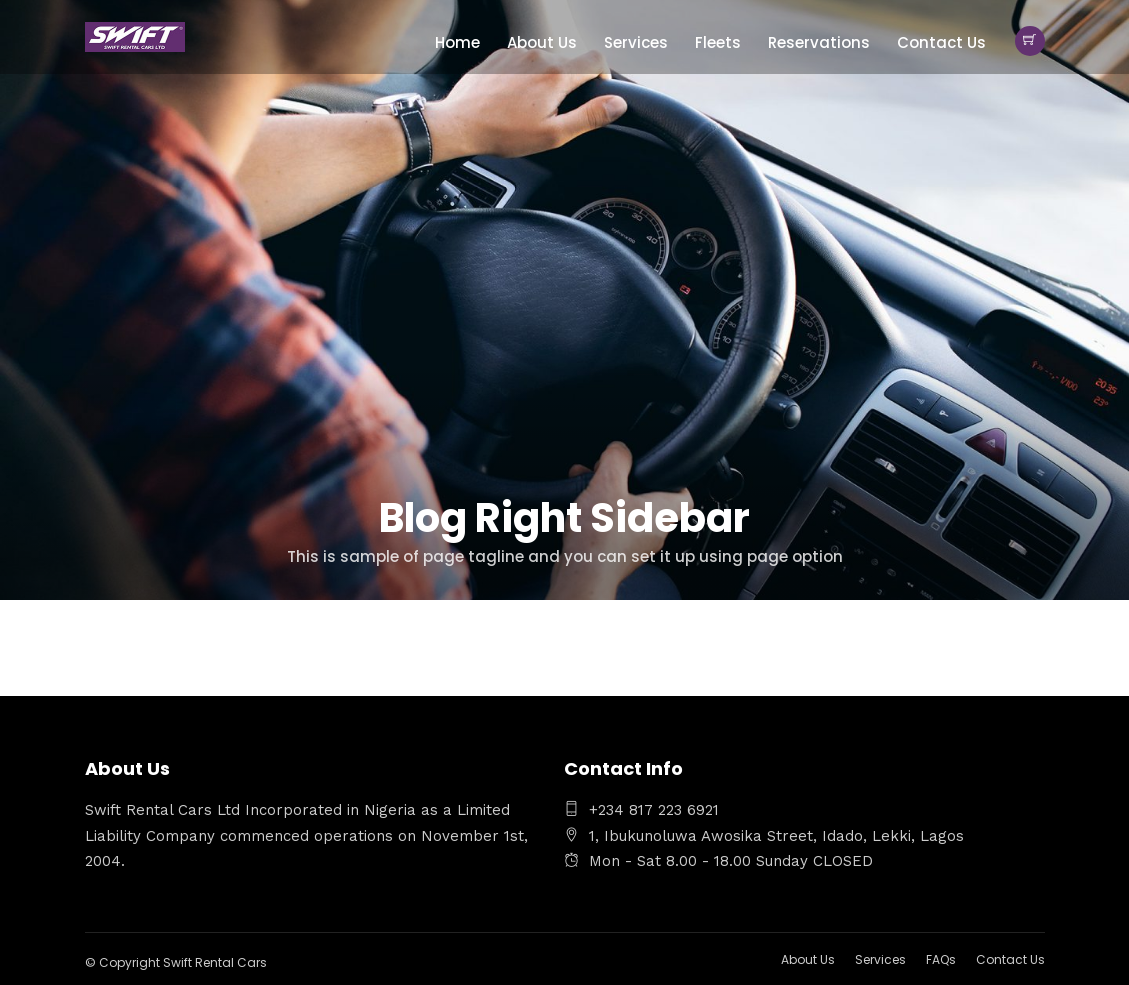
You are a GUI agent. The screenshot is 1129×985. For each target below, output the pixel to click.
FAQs (941, 959)
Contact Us (941, 42)
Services (636, 42)
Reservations (819, 42)
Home (457, 42)
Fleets (718, 42)
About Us (542, 42)
